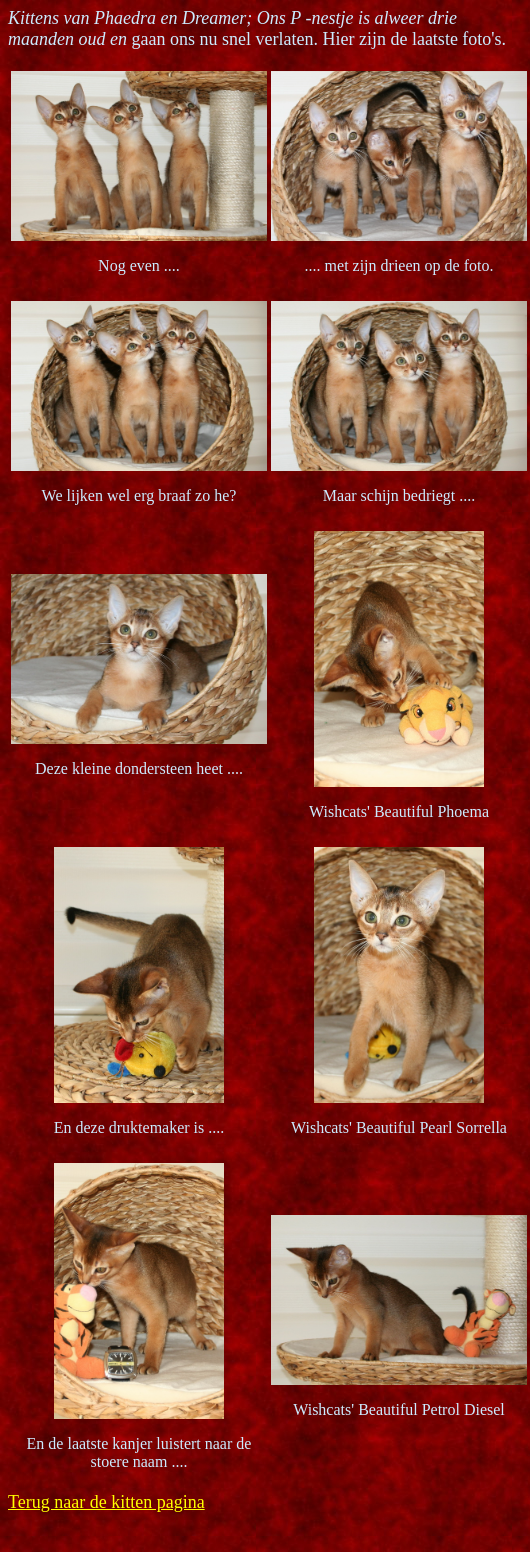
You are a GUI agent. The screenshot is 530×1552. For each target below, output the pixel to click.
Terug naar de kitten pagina (106, 1502)
